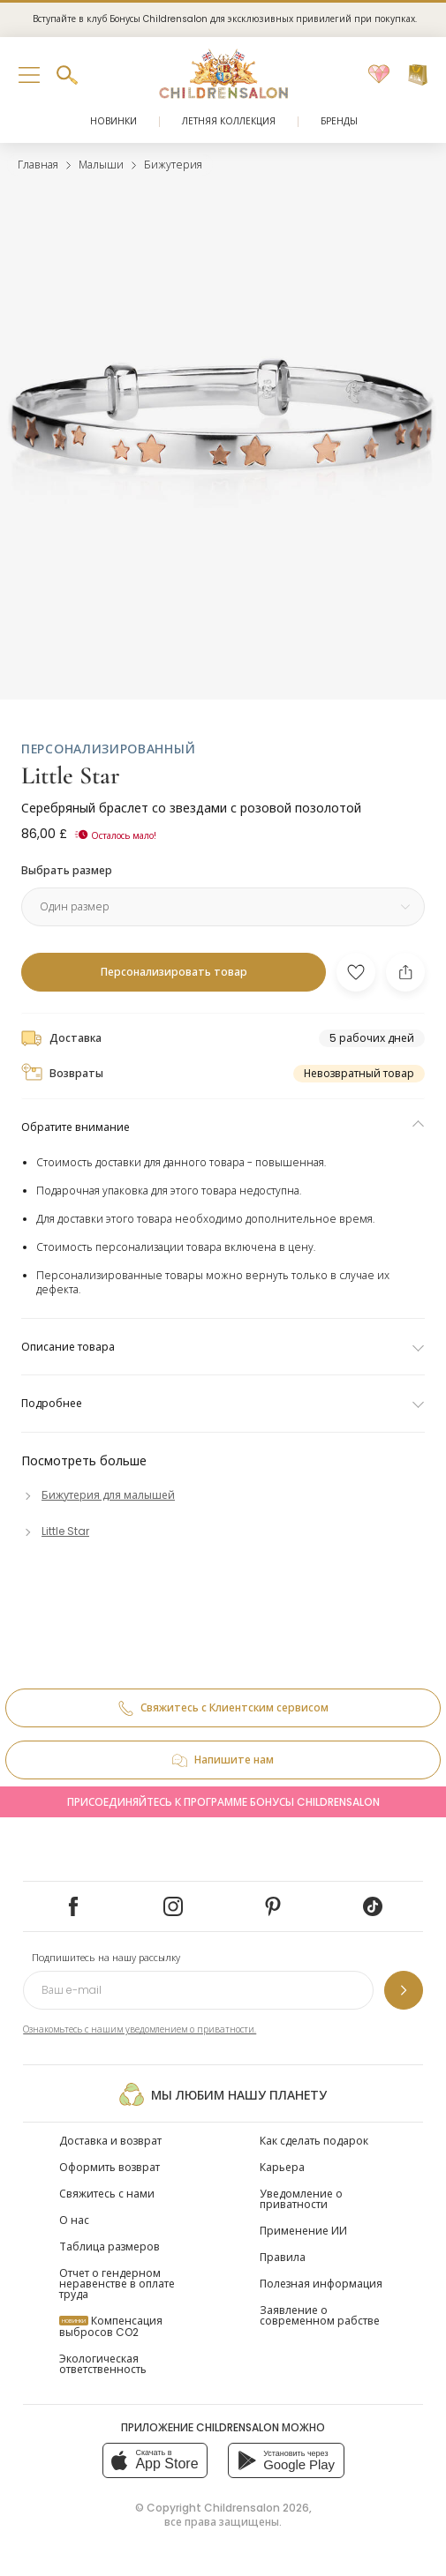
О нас (74, 2220)
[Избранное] (378, 75)
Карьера (282, 2167)
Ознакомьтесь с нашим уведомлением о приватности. (139, 2029)
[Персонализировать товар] (173, 972)
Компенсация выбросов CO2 (111, 2326)
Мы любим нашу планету (223, 2094)
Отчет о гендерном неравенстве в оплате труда (117, 2283)
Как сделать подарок (314, 2140)
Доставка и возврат (110, 2140)
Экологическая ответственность (103, 2364)
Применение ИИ (303, 2230)
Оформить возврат (109, 2167)
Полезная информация (321, 2283)
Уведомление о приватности (301, 2199)
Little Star (70, 775)
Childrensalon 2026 (256, 2507)
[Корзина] (417, 75)
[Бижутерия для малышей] (98, 1494)
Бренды (339, 121)
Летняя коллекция (229, 121)
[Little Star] (55, 1531)
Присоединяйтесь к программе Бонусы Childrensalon (223, 1801)
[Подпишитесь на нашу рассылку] (403, 1990)
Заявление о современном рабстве (320, 2315)
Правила (283, 2257)
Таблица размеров (109, 2246)
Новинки (113, 121)
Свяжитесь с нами (107, 2193)
